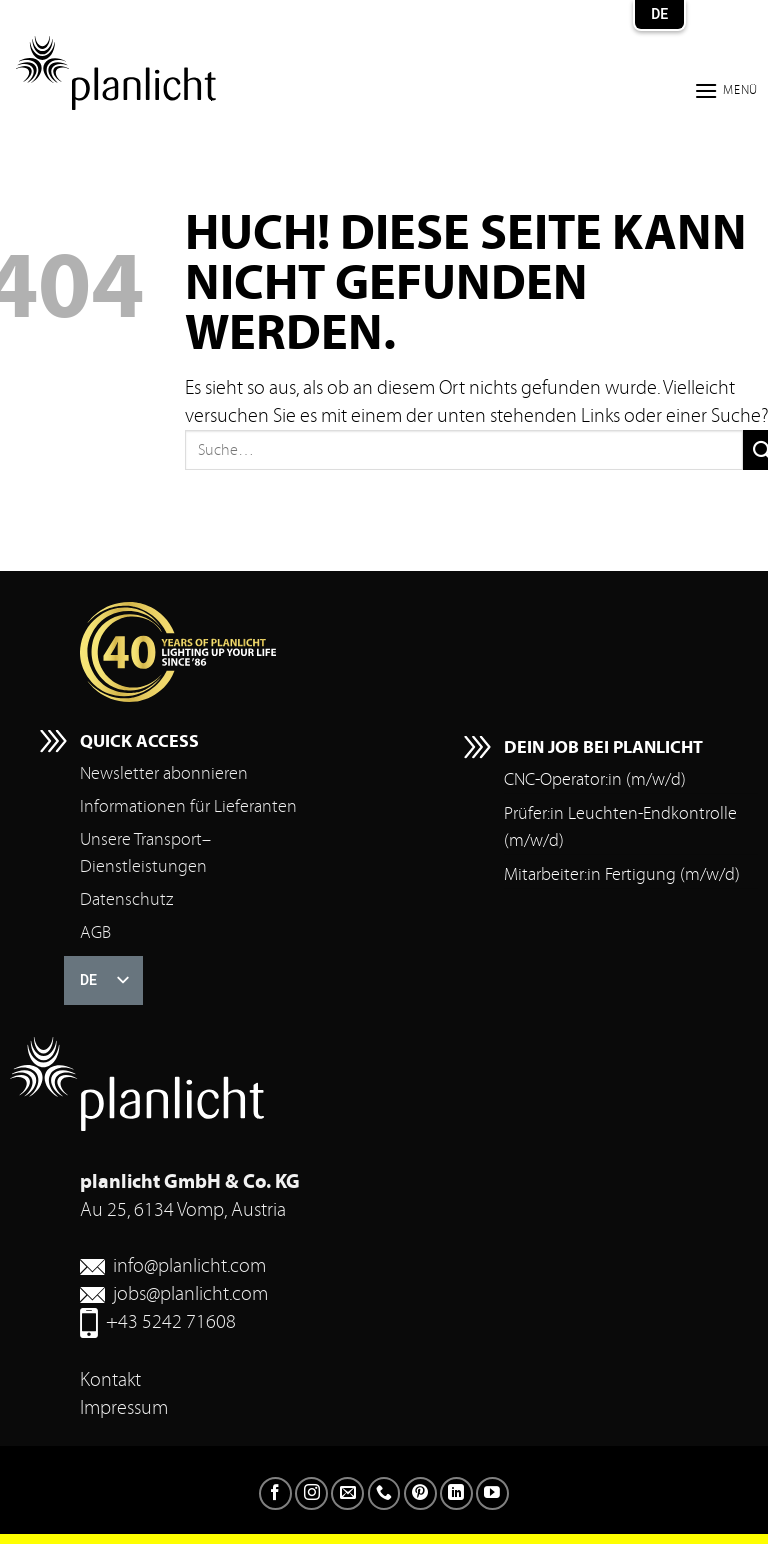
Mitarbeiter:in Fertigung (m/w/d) (622, 874)
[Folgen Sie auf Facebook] (275, 1493)
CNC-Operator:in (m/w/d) (595, 779)
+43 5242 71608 (171, 1321)
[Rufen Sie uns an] (384, 1493)
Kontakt (110, 1379)
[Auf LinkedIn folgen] (456, 1493)
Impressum (124, 1407)
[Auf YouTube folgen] (492, 1493)
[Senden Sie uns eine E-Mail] (347, 1493)
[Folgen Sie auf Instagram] (311, 1493)
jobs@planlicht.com (190, 1293)
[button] (726, 90)
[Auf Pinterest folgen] (420, 1493)
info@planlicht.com (189, 1265)
